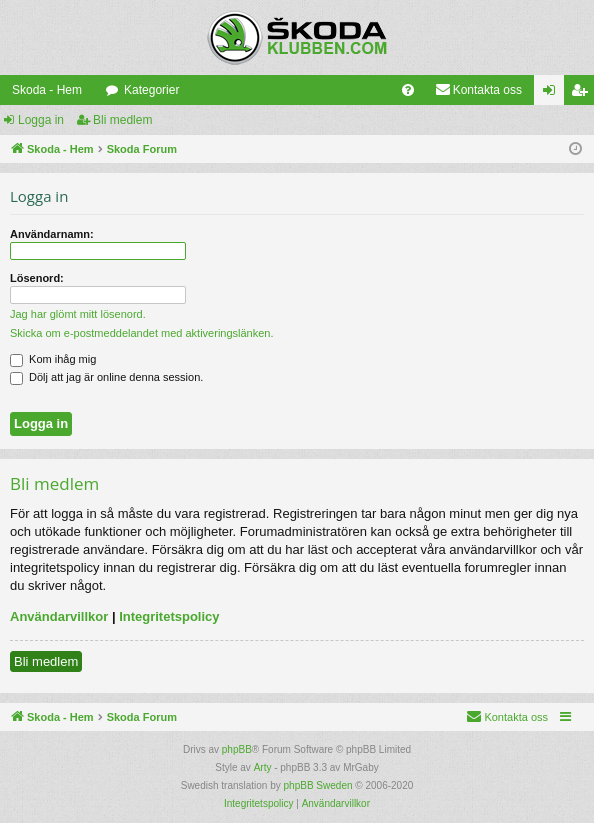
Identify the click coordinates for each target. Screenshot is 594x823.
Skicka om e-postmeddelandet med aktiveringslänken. (142, 333)
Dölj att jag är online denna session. (106, 377)
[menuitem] (408, 90)
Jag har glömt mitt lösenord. (78, 314)
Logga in (41, 120)
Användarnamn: (52, 234)
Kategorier (151, 90)
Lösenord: (37, 278)
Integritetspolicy (169, 616)
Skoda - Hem (47, 90)
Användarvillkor (59, 616)
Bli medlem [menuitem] (583, 94)
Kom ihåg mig (53, 359)
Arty (263, 767)
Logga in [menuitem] (553, 94)
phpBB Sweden (318, 785)
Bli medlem (122, 120)
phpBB (237, 749)
